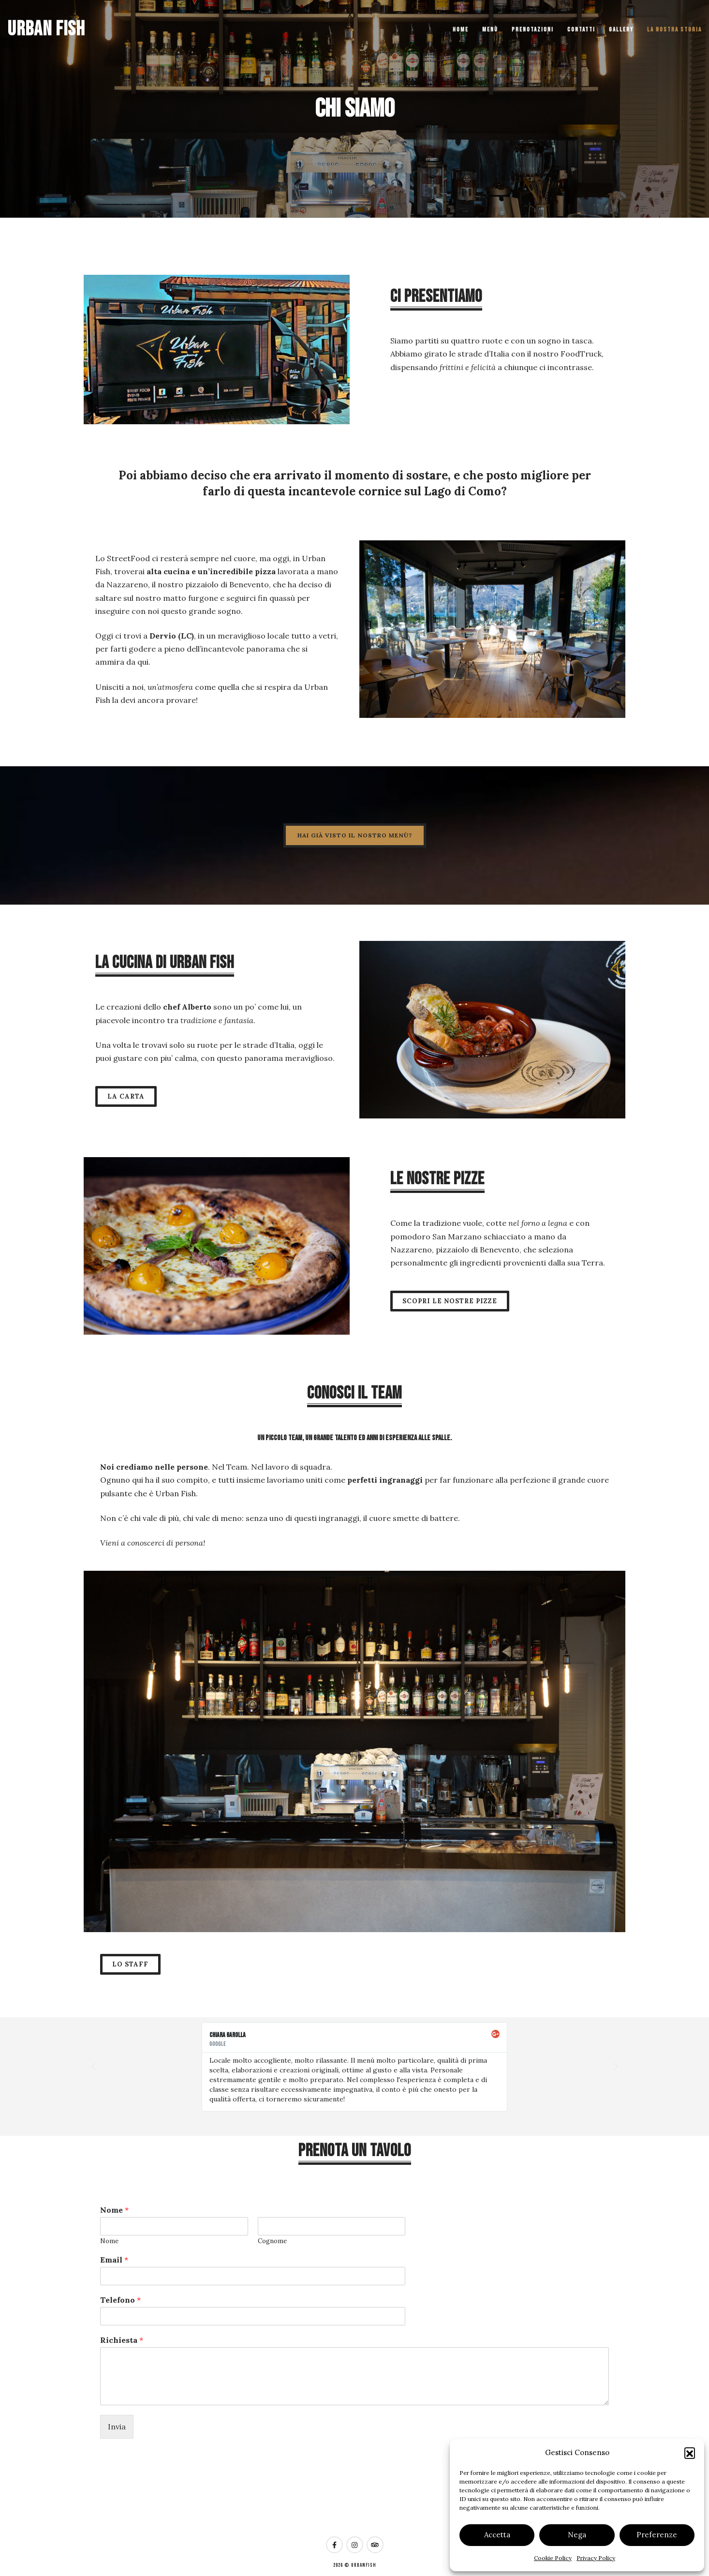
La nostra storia (674, 29)
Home (461, 29)
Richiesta (121, 2340)
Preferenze (656, 2534)
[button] (689, 2452)
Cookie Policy (553, 2557)
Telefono (120, 2300)
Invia (117, 2426)
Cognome (272, 2241)
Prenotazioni (533, 29)
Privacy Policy (595, 2557)
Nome (114, 2210)
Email (114, 2259)
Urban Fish (46, 29)
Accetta (497, 2534)
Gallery (621, 29)
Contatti (581, 29)
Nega (577, 2534)
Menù (490, 29)
